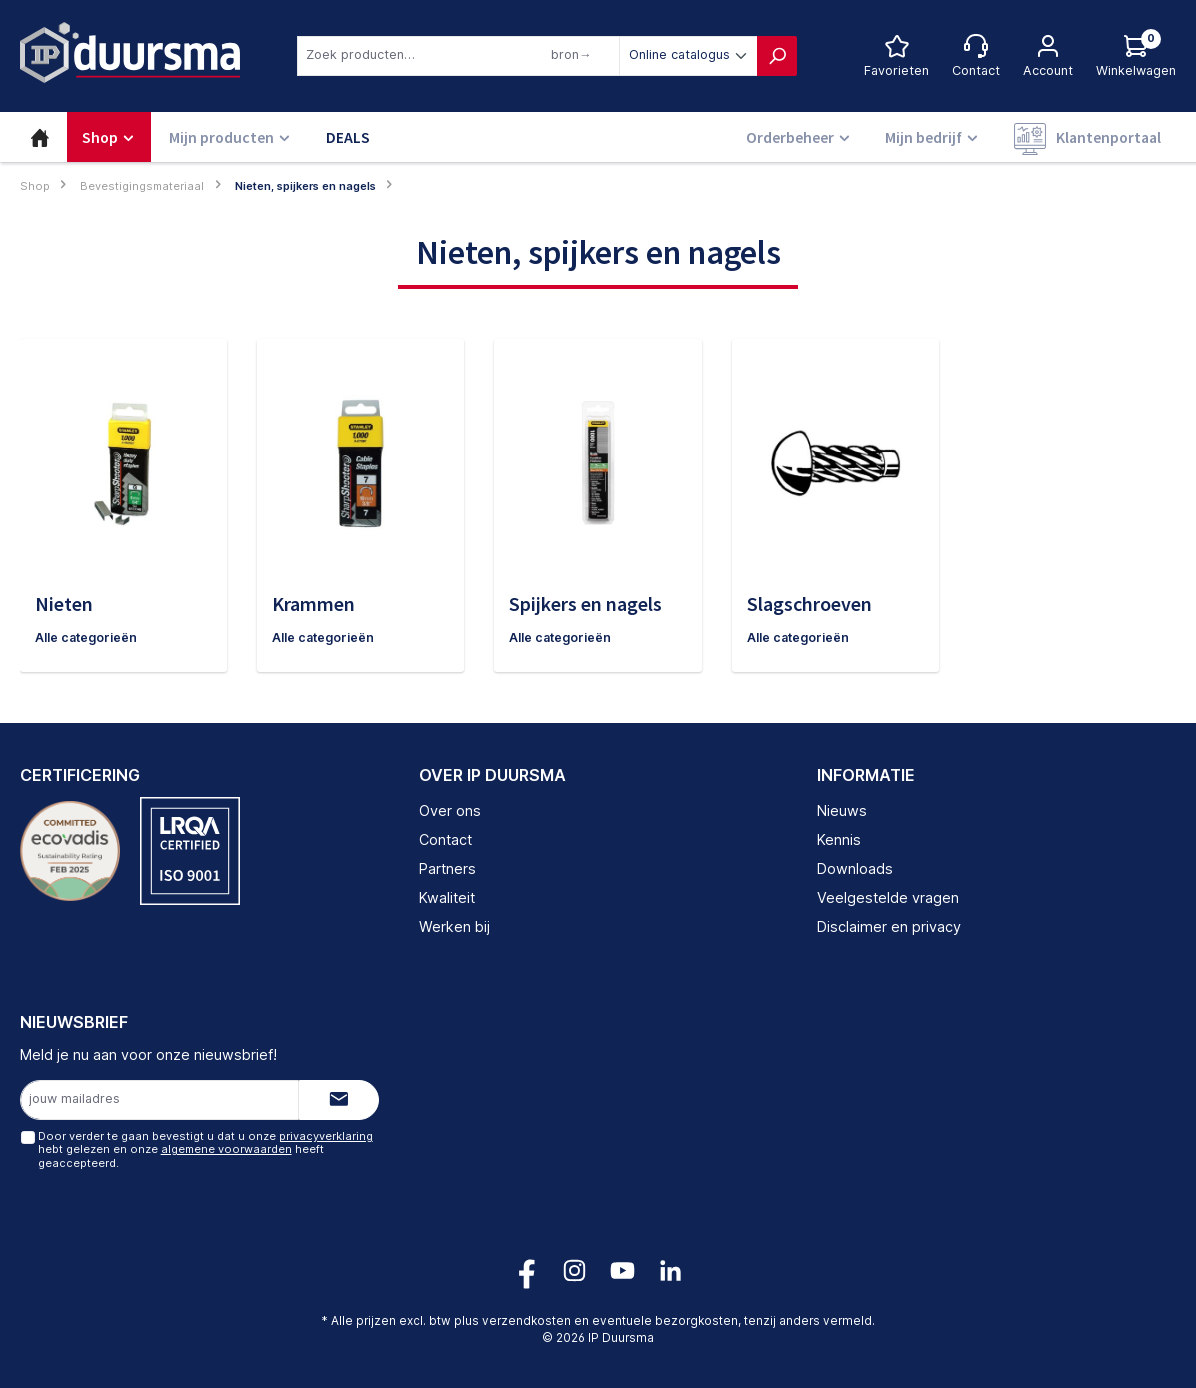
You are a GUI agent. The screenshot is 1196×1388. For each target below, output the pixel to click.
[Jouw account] (1048, 56)
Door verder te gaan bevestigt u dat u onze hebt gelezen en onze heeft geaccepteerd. (204, 1150)
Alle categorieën (87, 637)
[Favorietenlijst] (896, 56)
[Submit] (339, 1100)
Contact (445, 840)
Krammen (313, 603)
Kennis (839, 840)
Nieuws (842, 811)
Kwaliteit (447, 897)
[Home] (40, 137)
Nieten (64, 603)
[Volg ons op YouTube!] (622, 1270)
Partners (447, 868)
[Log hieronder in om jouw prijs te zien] (1136, 56)
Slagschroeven (809, 603)
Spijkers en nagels (585, 603)
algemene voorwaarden (225, 1150)
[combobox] (458, 56)
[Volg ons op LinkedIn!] (670, 1270)
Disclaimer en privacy (889, 926)
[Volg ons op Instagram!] (574, 1270)
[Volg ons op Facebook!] (526, 1270)
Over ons (450, 811)
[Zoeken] (777, 56)
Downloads (855, 868)
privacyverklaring (325, 1137)
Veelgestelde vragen (888, 897)
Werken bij (454, 926)
